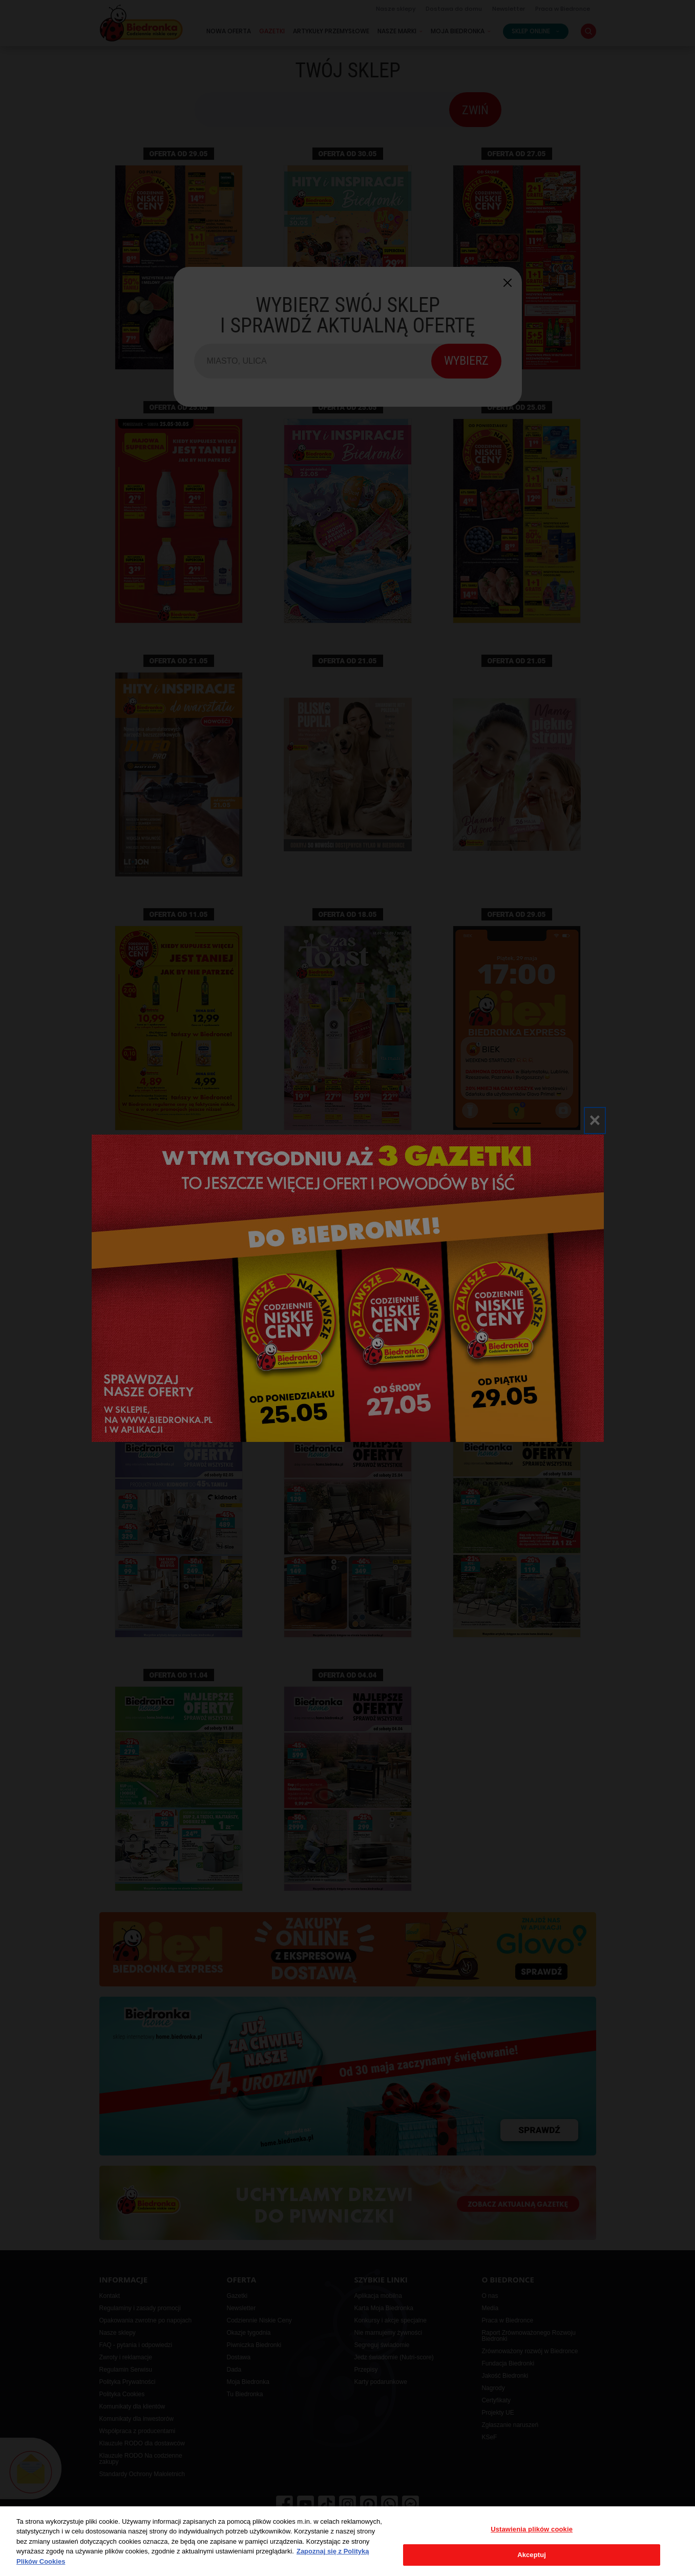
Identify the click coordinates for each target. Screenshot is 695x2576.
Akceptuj (531, 2555)
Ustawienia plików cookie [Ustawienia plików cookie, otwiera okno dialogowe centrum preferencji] (532, 2529)
